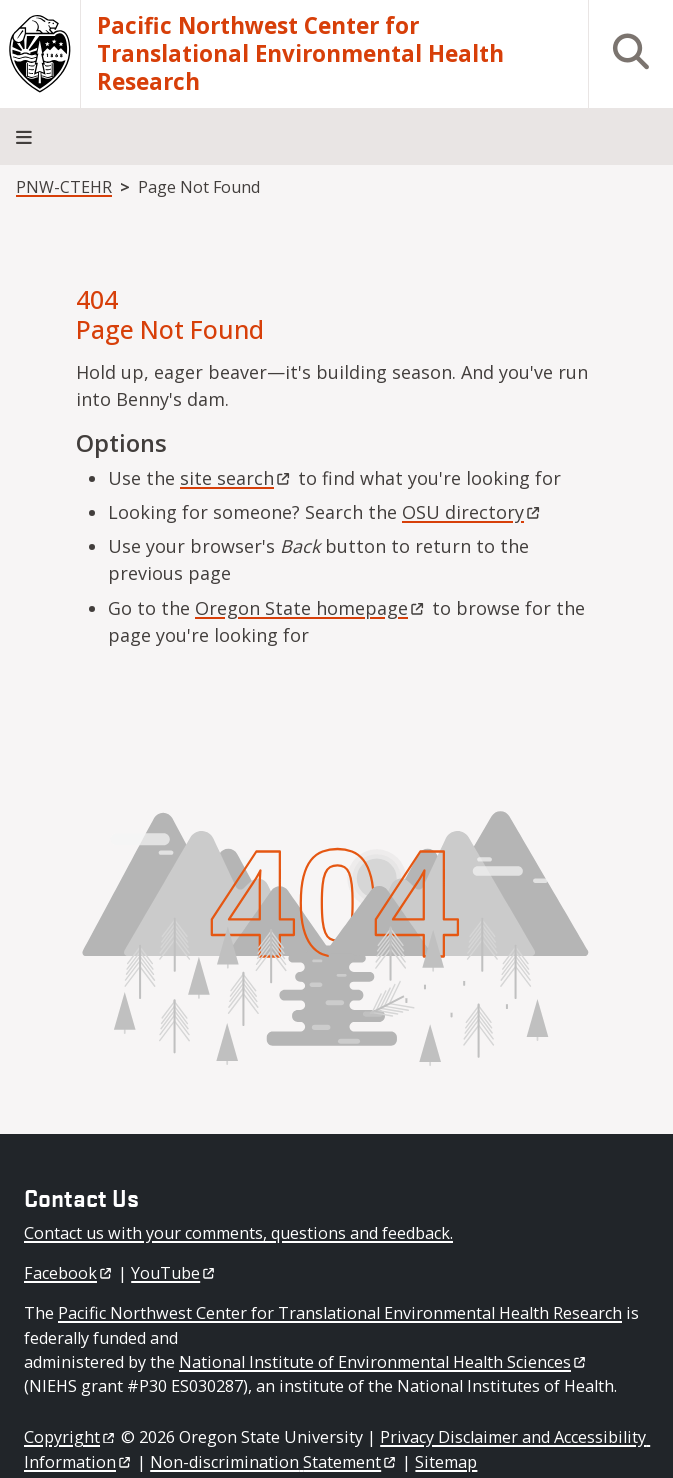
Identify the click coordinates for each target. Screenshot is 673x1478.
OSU (472, 512)
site (236, 478)
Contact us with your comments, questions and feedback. (238, 1233)
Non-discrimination (274, 1462)
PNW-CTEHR (64, 187)
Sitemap (446, 1462)
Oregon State (311, 608)
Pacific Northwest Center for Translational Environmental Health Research (300, 54)
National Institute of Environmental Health (383, 1362)
